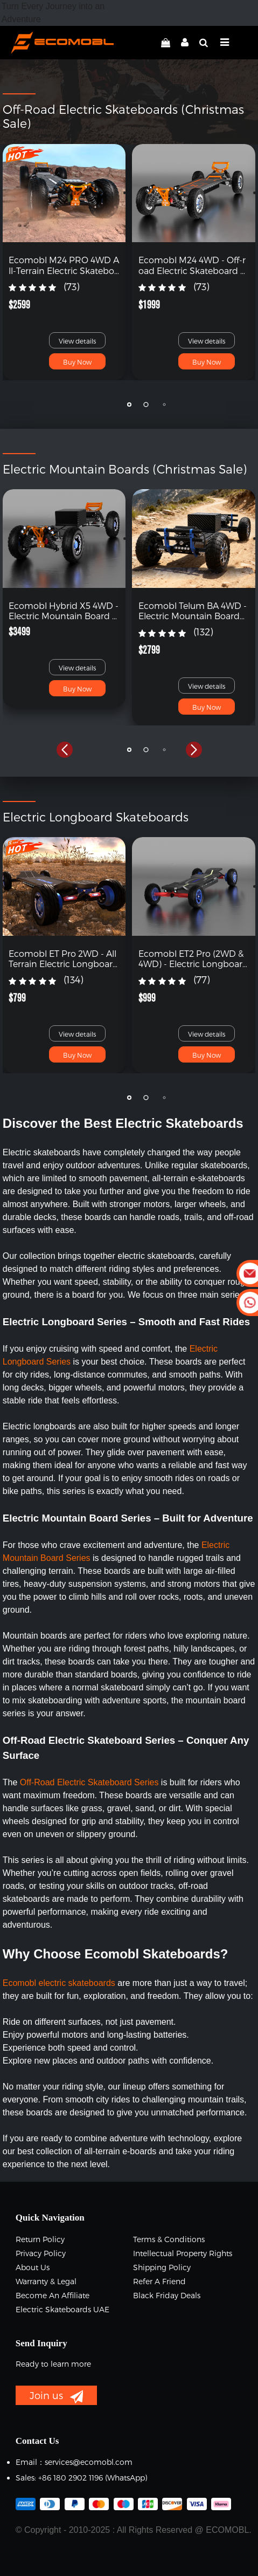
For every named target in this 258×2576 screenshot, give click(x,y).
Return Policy (40, 2239)
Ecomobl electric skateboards (59, 1983)
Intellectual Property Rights (182, 2253)
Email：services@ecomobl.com (74, 2462)
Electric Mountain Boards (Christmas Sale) (125, 469)
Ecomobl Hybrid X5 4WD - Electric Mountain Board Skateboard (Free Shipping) (63, 610)
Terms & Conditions (169, 2239)
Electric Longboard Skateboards (96, 817)
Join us (56, 2396)
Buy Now (77, 362)
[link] (64, 192)
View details (77, 341)
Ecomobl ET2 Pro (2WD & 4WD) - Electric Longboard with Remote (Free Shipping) (193, 958)
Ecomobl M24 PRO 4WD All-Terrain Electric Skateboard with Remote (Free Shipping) (64, 265)
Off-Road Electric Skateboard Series (89, 1782)
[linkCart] (165, 42)
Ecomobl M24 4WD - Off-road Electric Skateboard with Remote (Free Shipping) (193, 265)
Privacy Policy (41, 2253)
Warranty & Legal (46, 2281)
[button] (65, 404)
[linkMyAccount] (182, 42)
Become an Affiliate (52, 2295)
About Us (33, 2267)
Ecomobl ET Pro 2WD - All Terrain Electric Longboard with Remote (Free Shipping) (63, 958)
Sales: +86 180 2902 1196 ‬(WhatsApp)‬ (81, 2477)
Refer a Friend (159, 2281)
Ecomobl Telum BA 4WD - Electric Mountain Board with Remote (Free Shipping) (192, 610)
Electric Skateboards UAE (62, 2309)
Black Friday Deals (166, 2295)
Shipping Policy (162, 2267)
